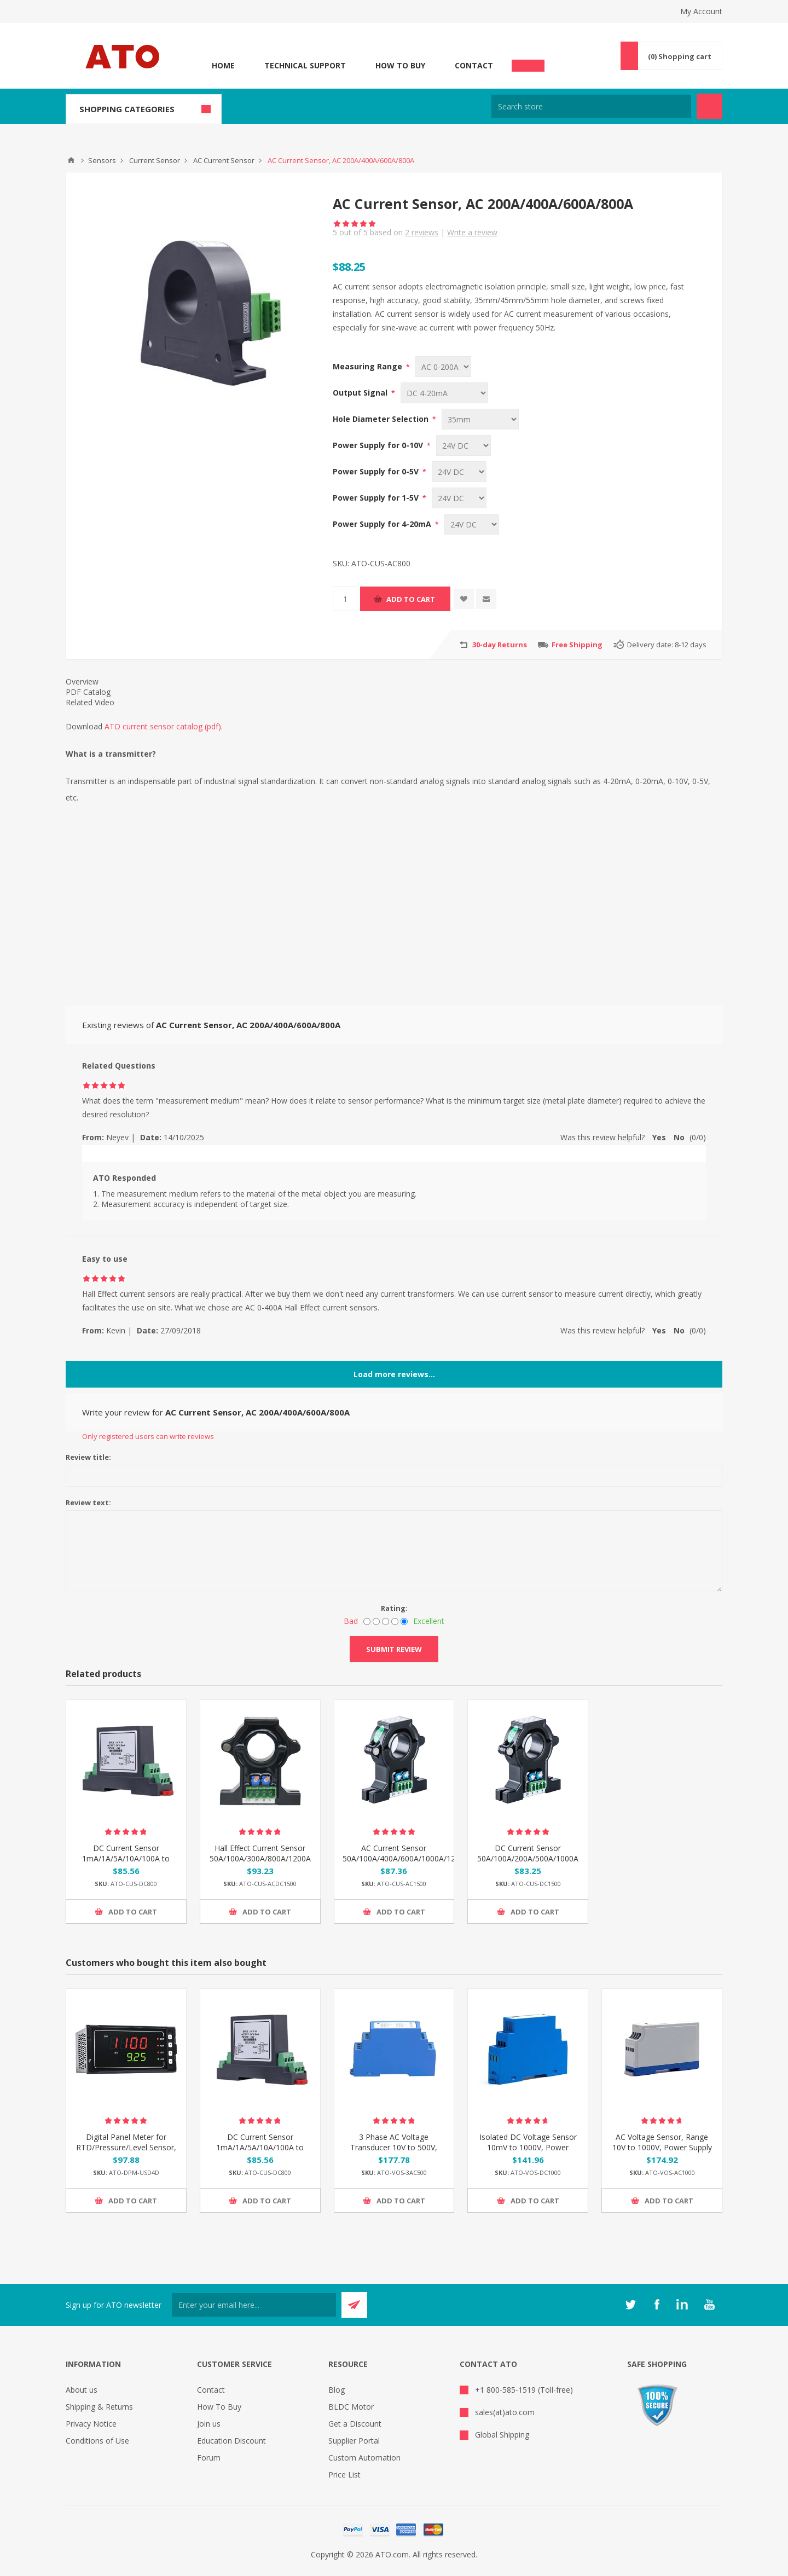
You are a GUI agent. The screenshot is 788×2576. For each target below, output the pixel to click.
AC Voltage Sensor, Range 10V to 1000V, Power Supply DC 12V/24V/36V (662, 2147)
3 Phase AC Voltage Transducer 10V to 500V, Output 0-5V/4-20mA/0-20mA (393, 2152)
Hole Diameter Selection (382, 419)
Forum (209, 2457)
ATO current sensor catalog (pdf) (163, 726)
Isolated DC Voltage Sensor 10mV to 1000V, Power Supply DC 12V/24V (528, 2147)
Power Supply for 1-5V (377, 497)
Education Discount (231, 2440)
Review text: (88, 1502)
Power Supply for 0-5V (377, 471)
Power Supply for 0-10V (379, 445)
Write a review (472, 232)
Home (223, 65)
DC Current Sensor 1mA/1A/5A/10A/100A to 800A (126, 1858)
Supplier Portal (354, 2440)
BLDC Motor (351, 2406)
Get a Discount (354, 2423)
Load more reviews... (394, 1374)
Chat (528, 62)
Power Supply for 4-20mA (383, 524)
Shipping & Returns (99, 2406)
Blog (336, 2389)
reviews (421, 232)
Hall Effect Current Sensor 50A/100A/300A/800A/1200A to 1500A (260, 1858)
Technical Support (305, 65)
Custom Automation (364, 2457)
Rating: (394, 1608)
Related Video (90, 702)
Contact (474, 65)
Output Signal (361, 392)
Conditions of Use (97, 2440)
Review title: (88, 1457)
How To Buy (400, 65)
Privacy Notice (91, 2423)
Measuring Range (368, 366)
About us (81, 2389)
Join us (209, 2423)
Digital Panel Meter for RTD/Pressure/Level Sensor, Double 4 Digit (126, 2147)
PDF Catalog (88, 692)
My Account (701, 11)
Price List (344, 2474)
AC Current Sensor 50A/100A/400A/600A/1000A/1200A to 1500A (394, 1858)
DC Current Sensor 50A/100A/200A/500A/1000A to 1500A (527, 1858)
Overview (82, 681)
